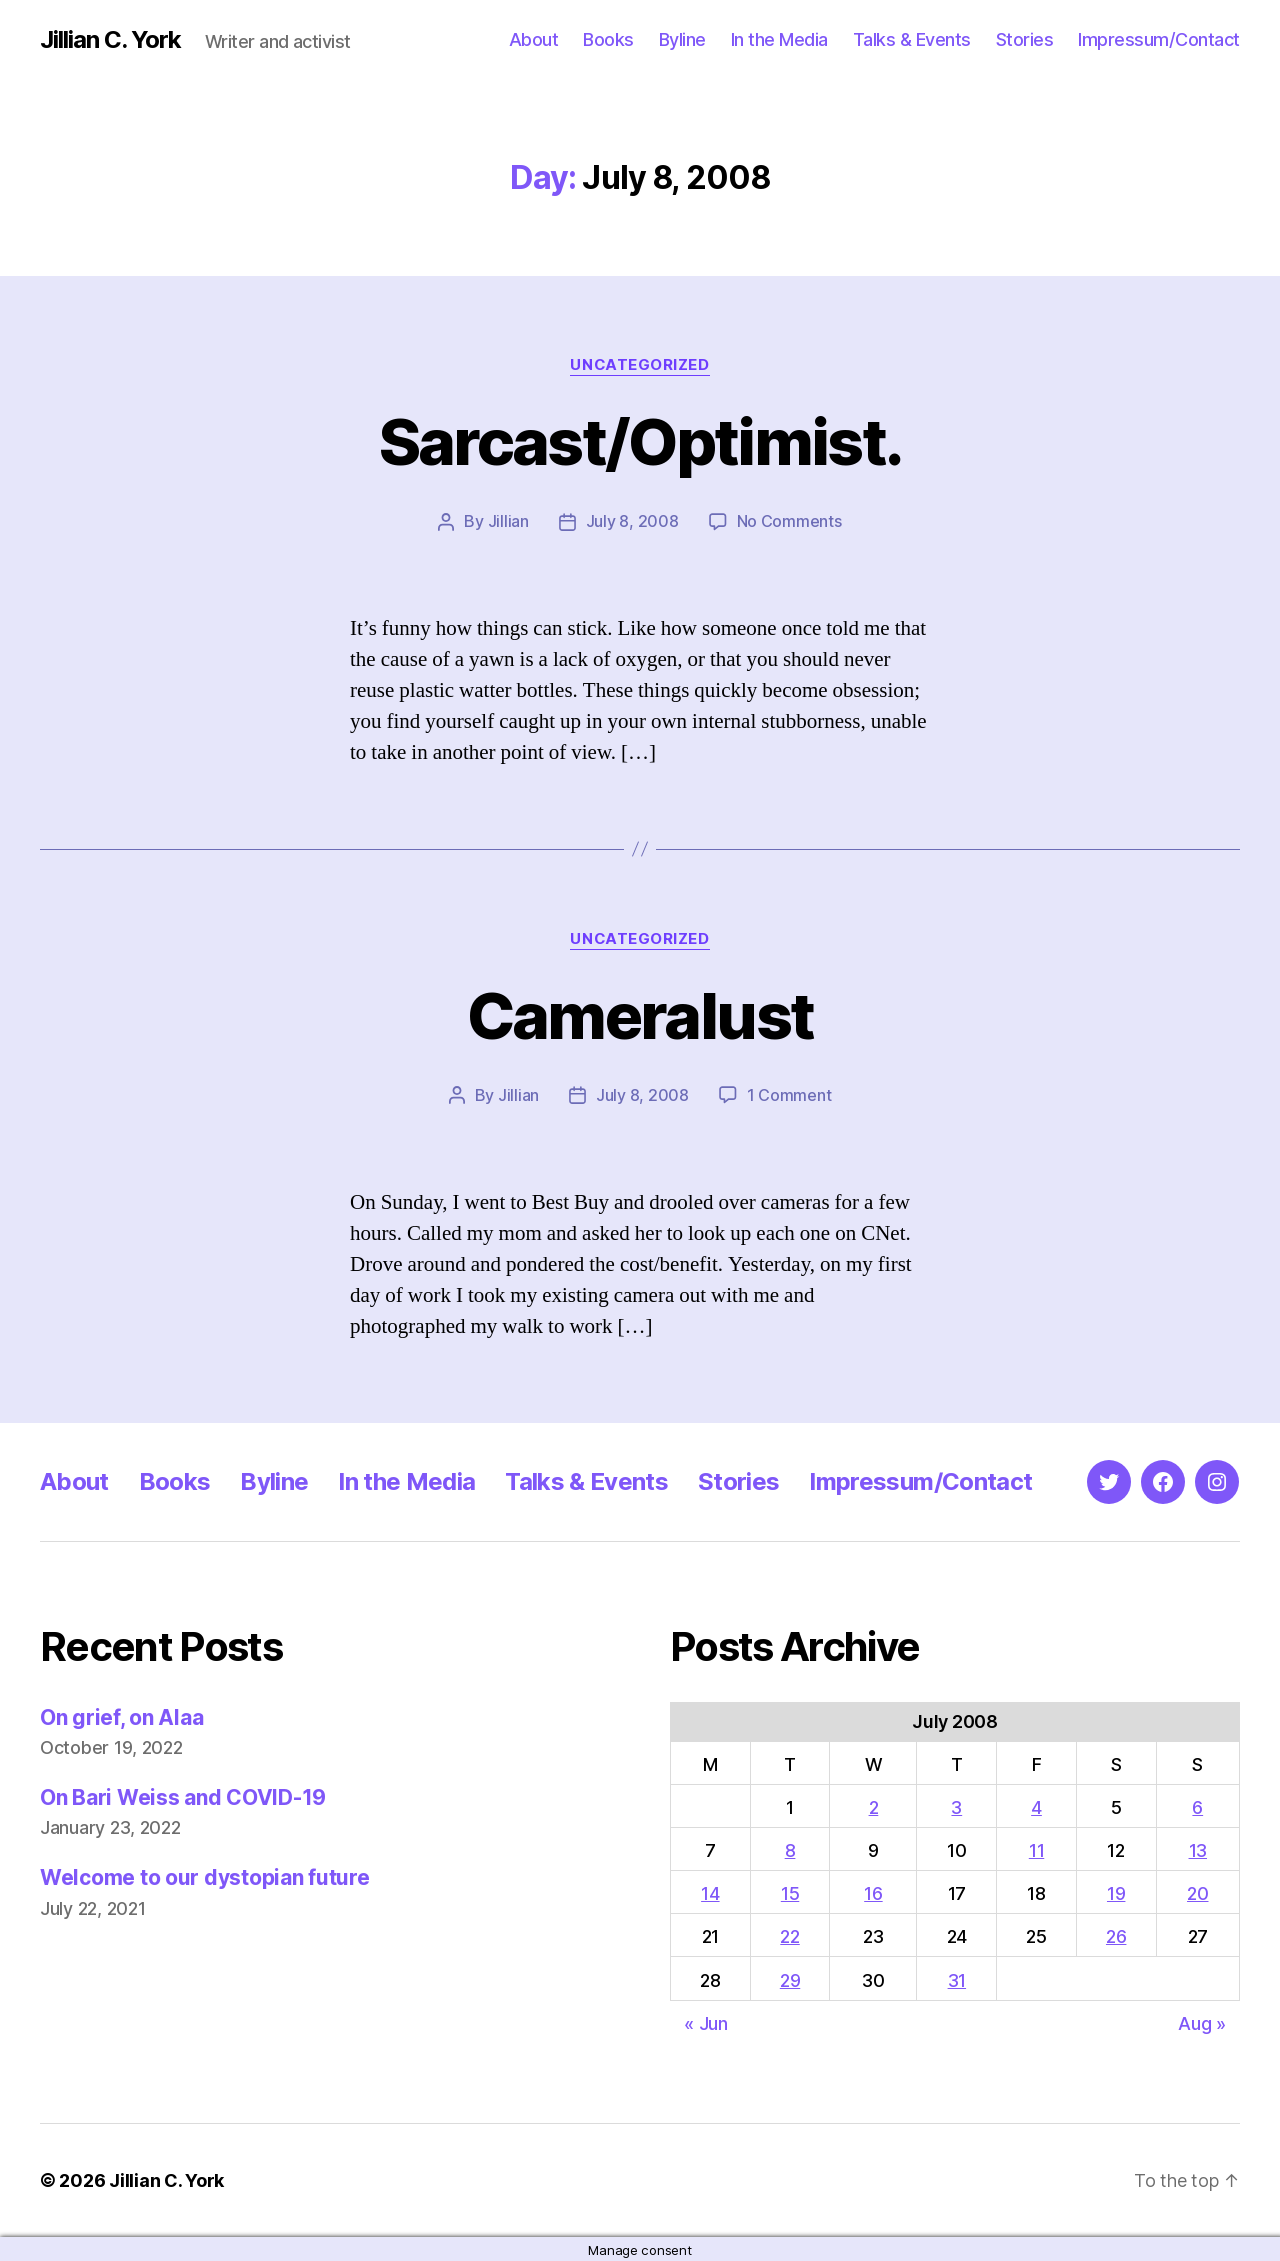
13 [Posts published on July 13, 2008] (1198, 1848)
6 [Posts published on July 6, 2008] (1197, 1805)
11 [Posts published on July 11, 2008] (1036, 1848)
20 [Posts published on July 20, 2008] (1197, 1891)
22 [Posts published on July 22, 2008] (789, 1934)
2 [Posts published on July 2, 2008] (874, 1805)
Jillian (508, 521)
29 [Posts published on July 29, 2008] (790, 1978)
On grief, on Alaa (121, 1715)
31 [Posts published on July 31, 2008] (957, 1978)
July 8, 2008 (632, 521)
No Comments (789, 521)
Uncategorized (640, 365)
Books (608, 39)
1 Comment (789, 1094)
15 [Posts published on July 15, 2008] (790, 1891)
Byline (682, 39)
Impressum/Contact (1159, 39)
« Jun (706, 2021)
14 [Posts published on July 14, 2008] (710, 1891)
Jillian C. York (110, 40)
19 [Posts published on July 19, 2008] (1116, 1891)
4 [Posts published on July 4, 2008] (1036, 1805)
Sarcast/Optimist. (640, 441)
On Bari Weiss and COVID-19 (183, 1795)
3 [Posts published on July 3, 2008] (956, 1805)
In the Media (779, 39)
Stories (1025, 39)
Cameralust (640, 1014)
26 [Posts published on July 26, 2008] (1116, 1934)
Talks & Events (912, 39)
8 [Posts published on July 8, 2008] (790, 1848)
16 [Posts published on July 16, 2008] (873, 1891)
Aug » (1202, 2021)
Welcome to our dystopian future (205, 1875)
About (534, 39)
